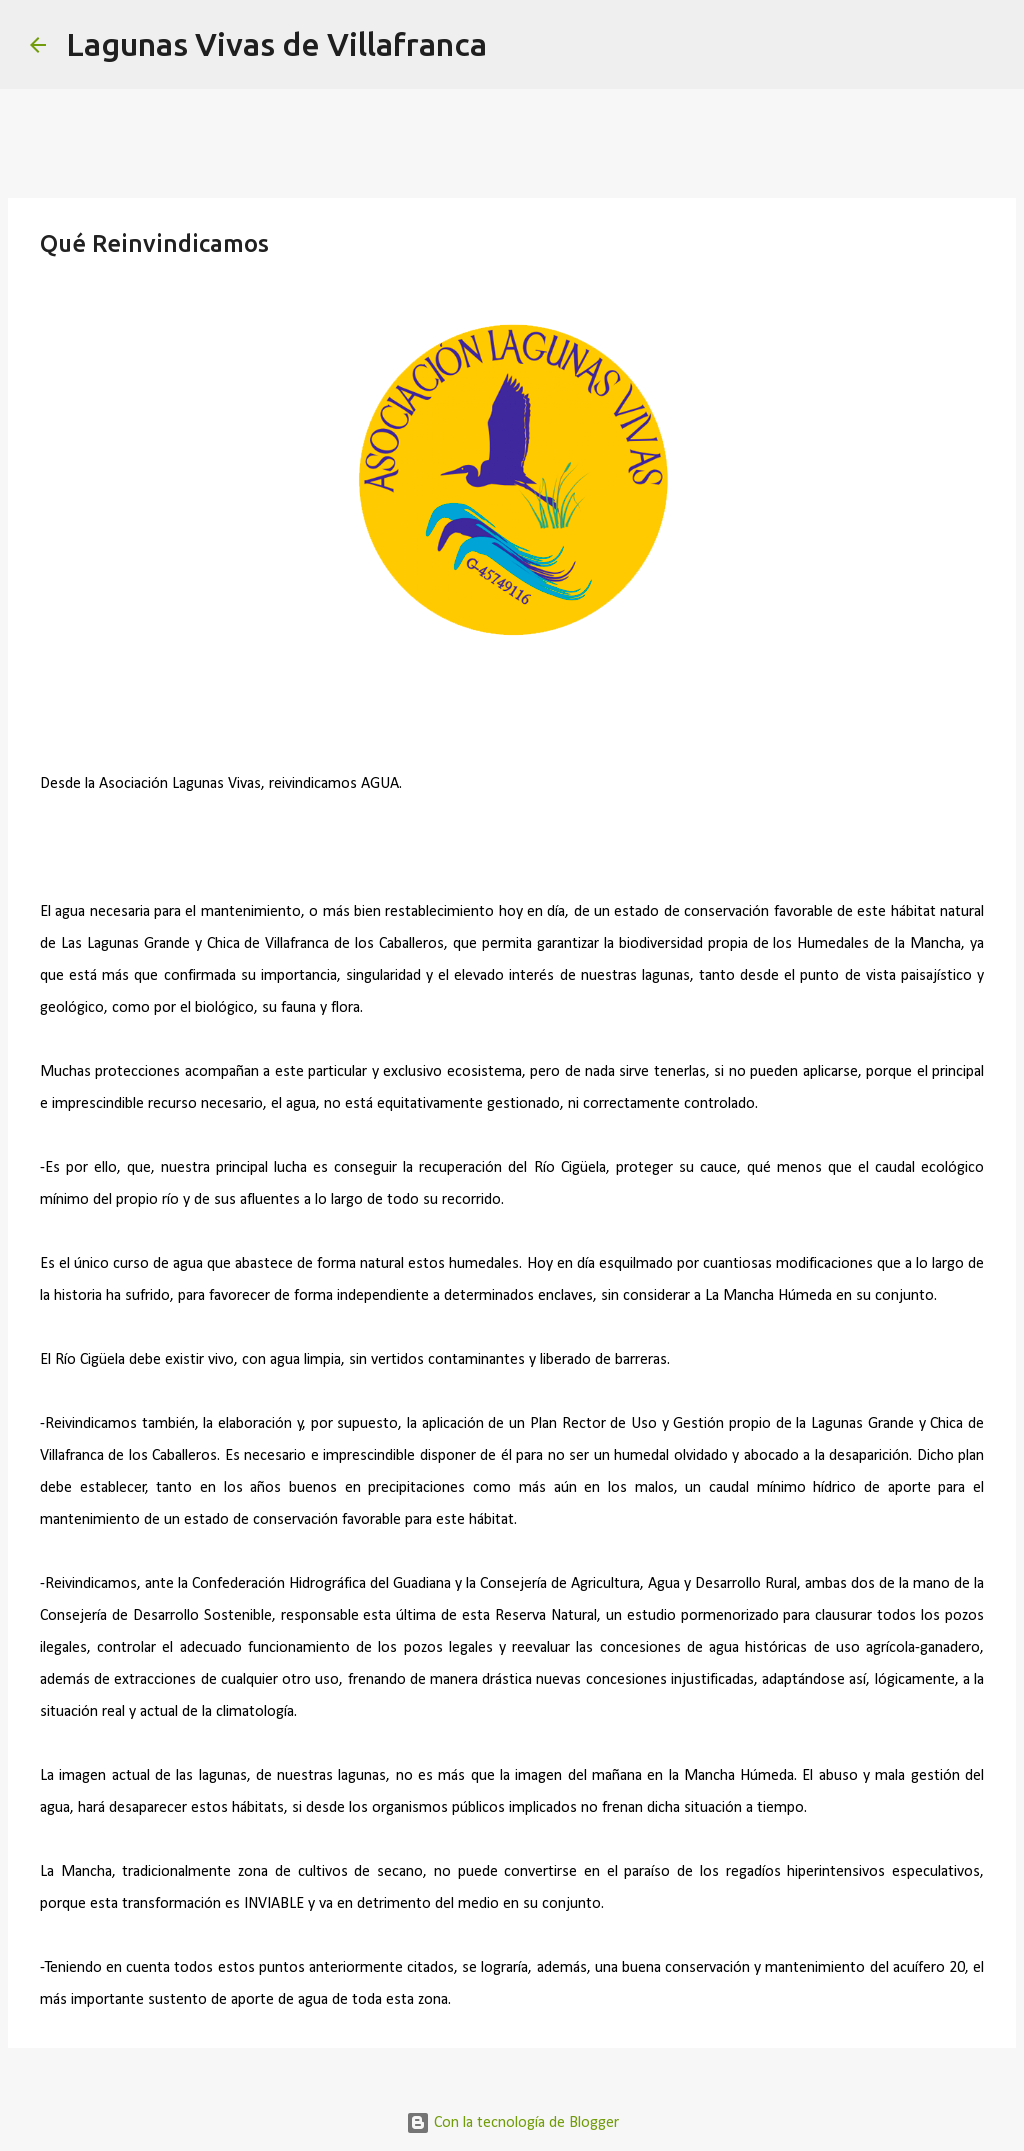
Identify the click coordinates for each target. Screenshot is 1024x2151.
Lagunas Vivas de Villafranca (276, 44)
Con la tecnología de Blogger (512, 2123)
